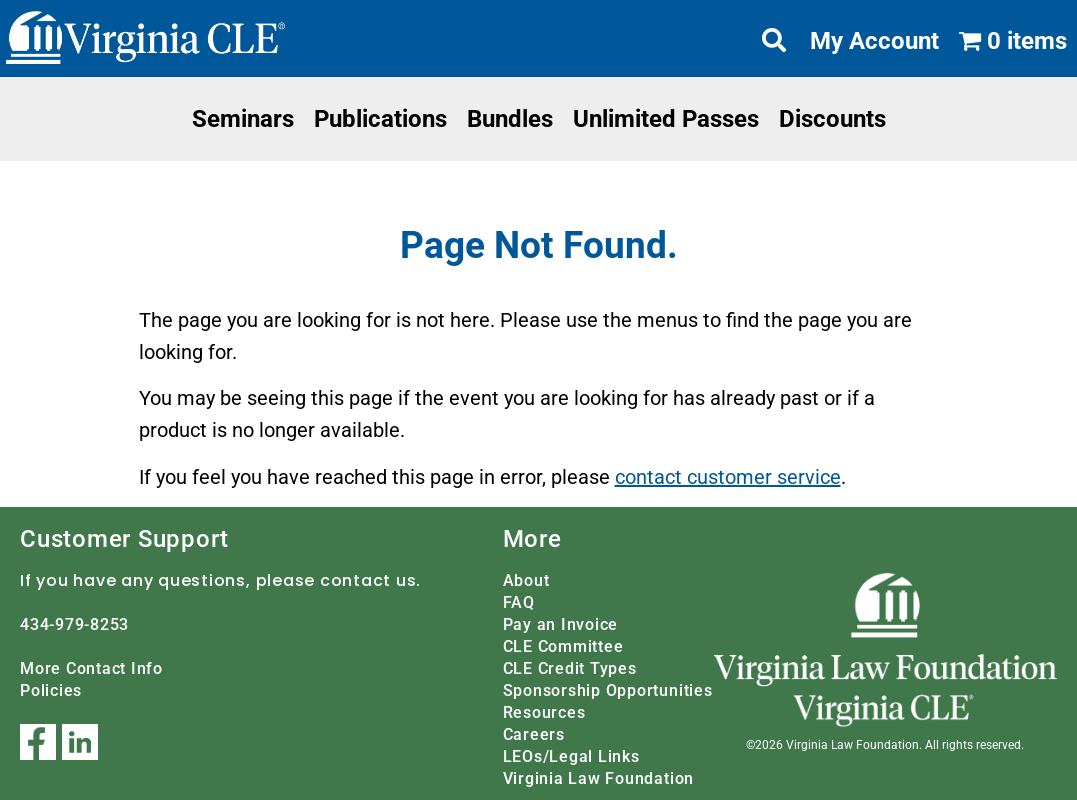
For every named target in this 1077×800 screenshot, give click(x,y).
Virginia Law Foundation (598, 778)
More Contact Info (91, 668)
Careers (534, 734)
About (526, 580)
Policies (51, 690)
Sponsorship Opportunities (608, 690)
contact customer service (728, 477)
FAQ (519, 602)
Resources (544, 712)
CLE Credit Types (570, 668)
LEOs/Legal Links (571, 756)
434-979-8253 (74, 624)
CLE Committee (563, 646)
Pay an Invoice (561, 624)
